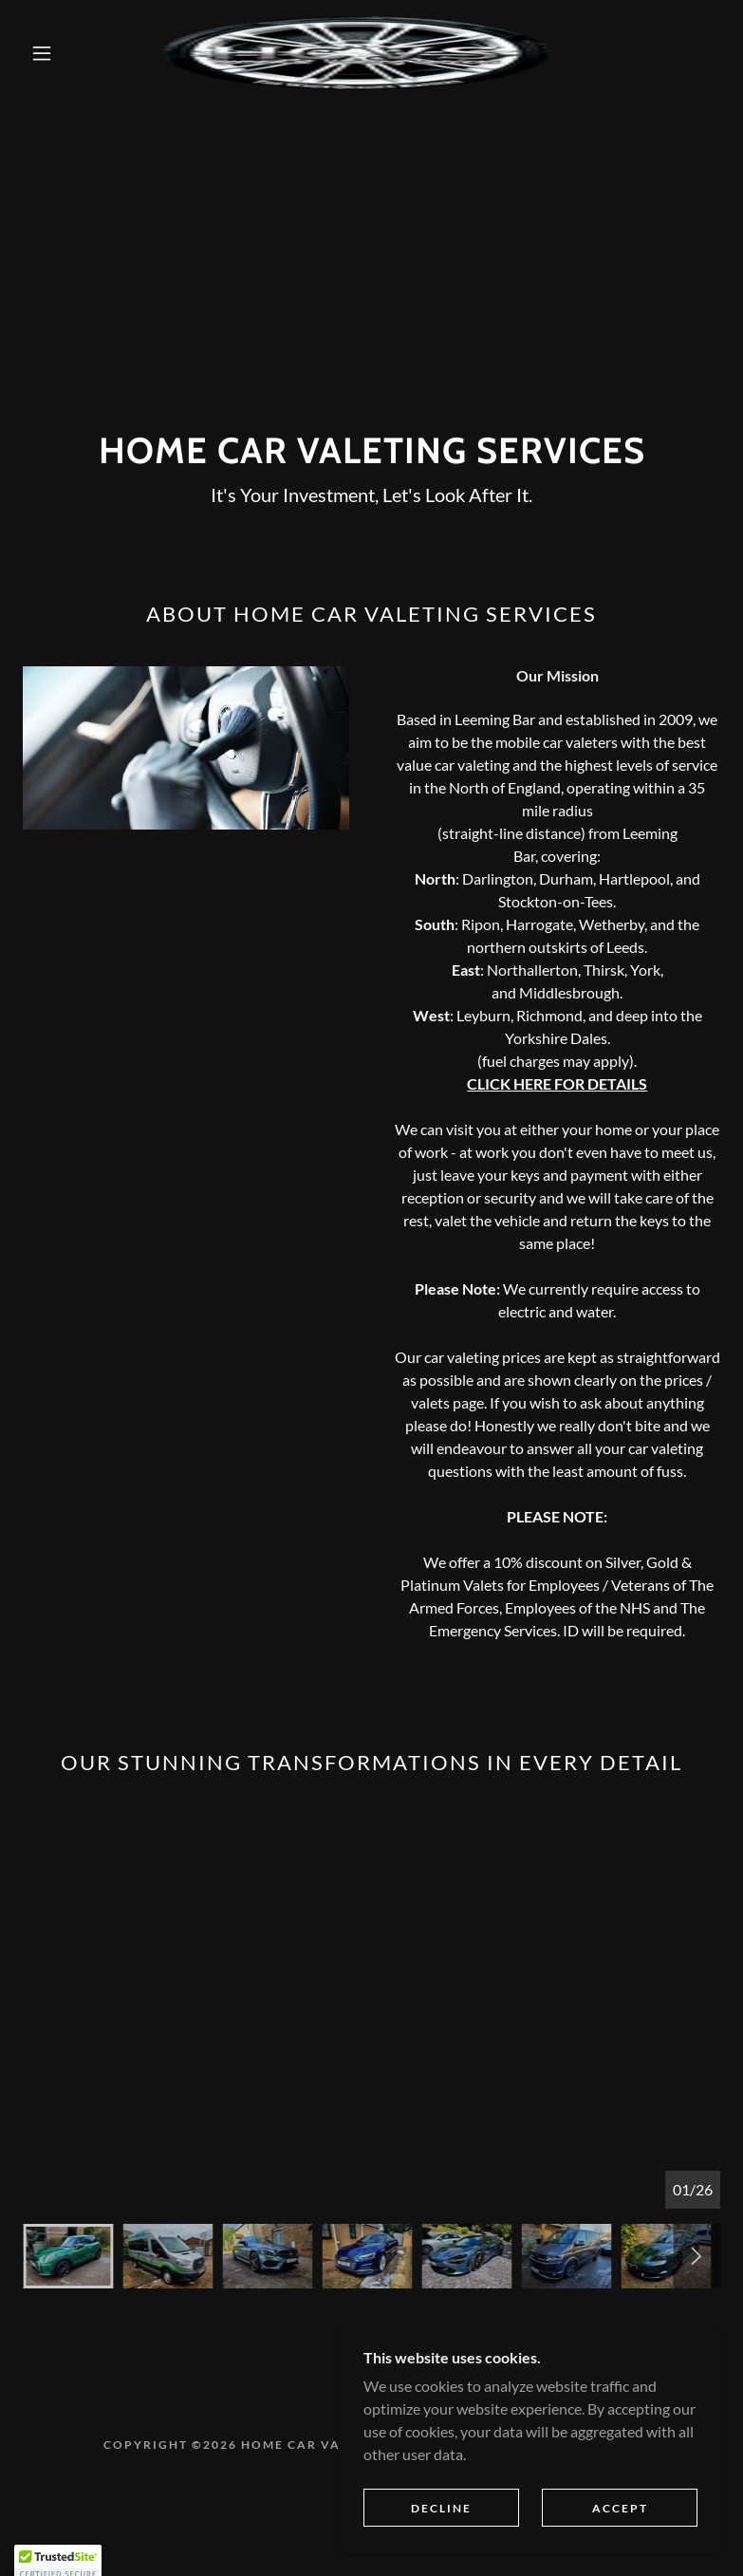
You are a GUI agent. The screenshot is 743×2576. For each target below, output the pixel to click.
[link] (355, 53)
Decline (441, 2521)
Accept (620, 2521)
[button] (42, 53)
